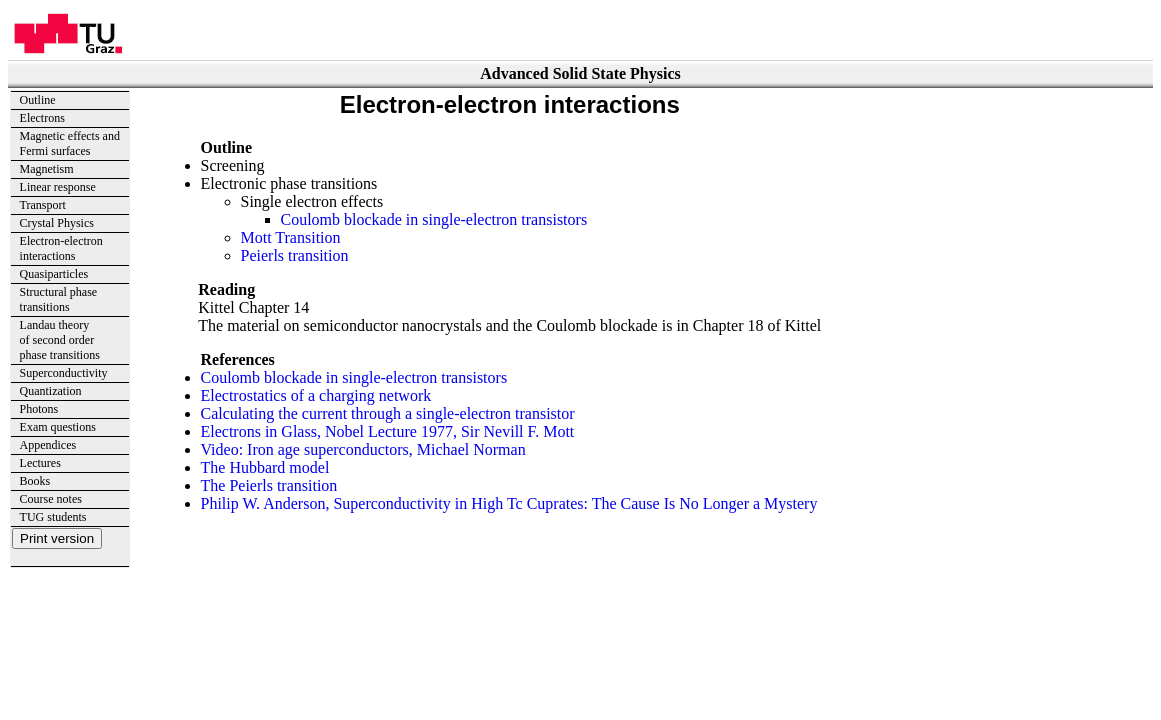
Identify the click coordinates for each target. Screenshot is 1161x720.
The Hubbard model (265, 467)
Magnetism (47, 169)
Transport (43, 205)
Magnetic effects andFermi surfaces (70, 143)
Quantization (51, 391)
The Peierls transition (269, 485)
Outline (38, 100)
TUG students (53, 517)
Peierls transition (295, 255)
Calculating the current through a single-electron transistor (388, 413)
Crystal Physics (57, 223)
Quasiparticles (54, 274)
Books (35, 481)
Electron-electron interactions (61, 248)
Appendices (48, 445)
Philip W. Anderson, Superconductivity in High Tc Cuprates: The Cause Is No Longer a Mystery (509, 503)
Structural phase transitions (59, 299)
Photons (39, 409)
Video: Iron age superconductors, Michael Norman (363, 449)
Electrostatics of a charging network (316, 395)
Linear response (58, 187)
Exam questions (58, 427)
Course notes (51, 499)
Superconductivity (64, 373)
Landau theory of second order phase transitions (60, 340)
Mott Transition (291, 237)
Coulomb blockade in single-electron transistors (434, 219)
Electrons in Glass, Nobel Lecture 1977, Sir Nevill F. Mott (388, 431)
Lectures (40, 463)
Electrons (42, 118)
